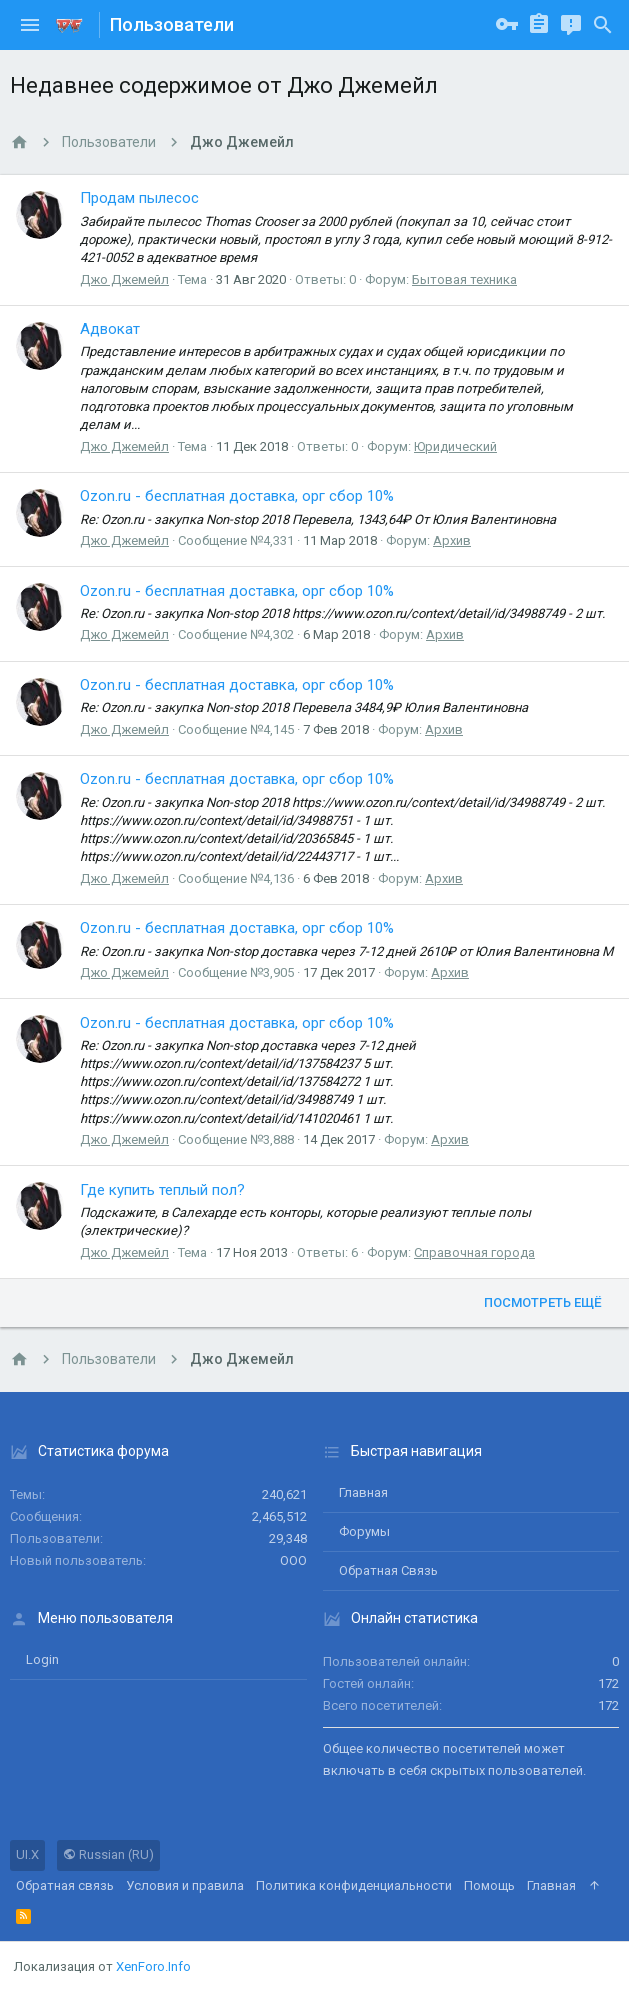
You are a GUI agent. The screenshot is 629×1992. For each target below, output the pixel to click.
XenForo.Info (153, 1966)
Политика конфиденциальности (354, 1885)
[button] (30, 25)
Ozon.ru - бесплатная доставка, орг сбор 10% (237, 496)
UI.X (27, 1854)
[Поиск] (603, 25)
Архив (452, 540)
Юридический (455, 446)
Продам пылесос (139, 198)
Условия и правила (185, 1885)
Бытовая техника (464, 279)
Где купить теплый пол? (162, 1190)
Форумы (364, 1531)
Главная (363, 1492)
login (42, 1659)
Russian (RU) (108, 1854)
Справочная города (474, 1252)
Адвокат (110, 329)
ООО (293, 1560)
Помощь (489, 1885)
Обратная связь (388, 1570)
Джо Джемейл (124, 279)
